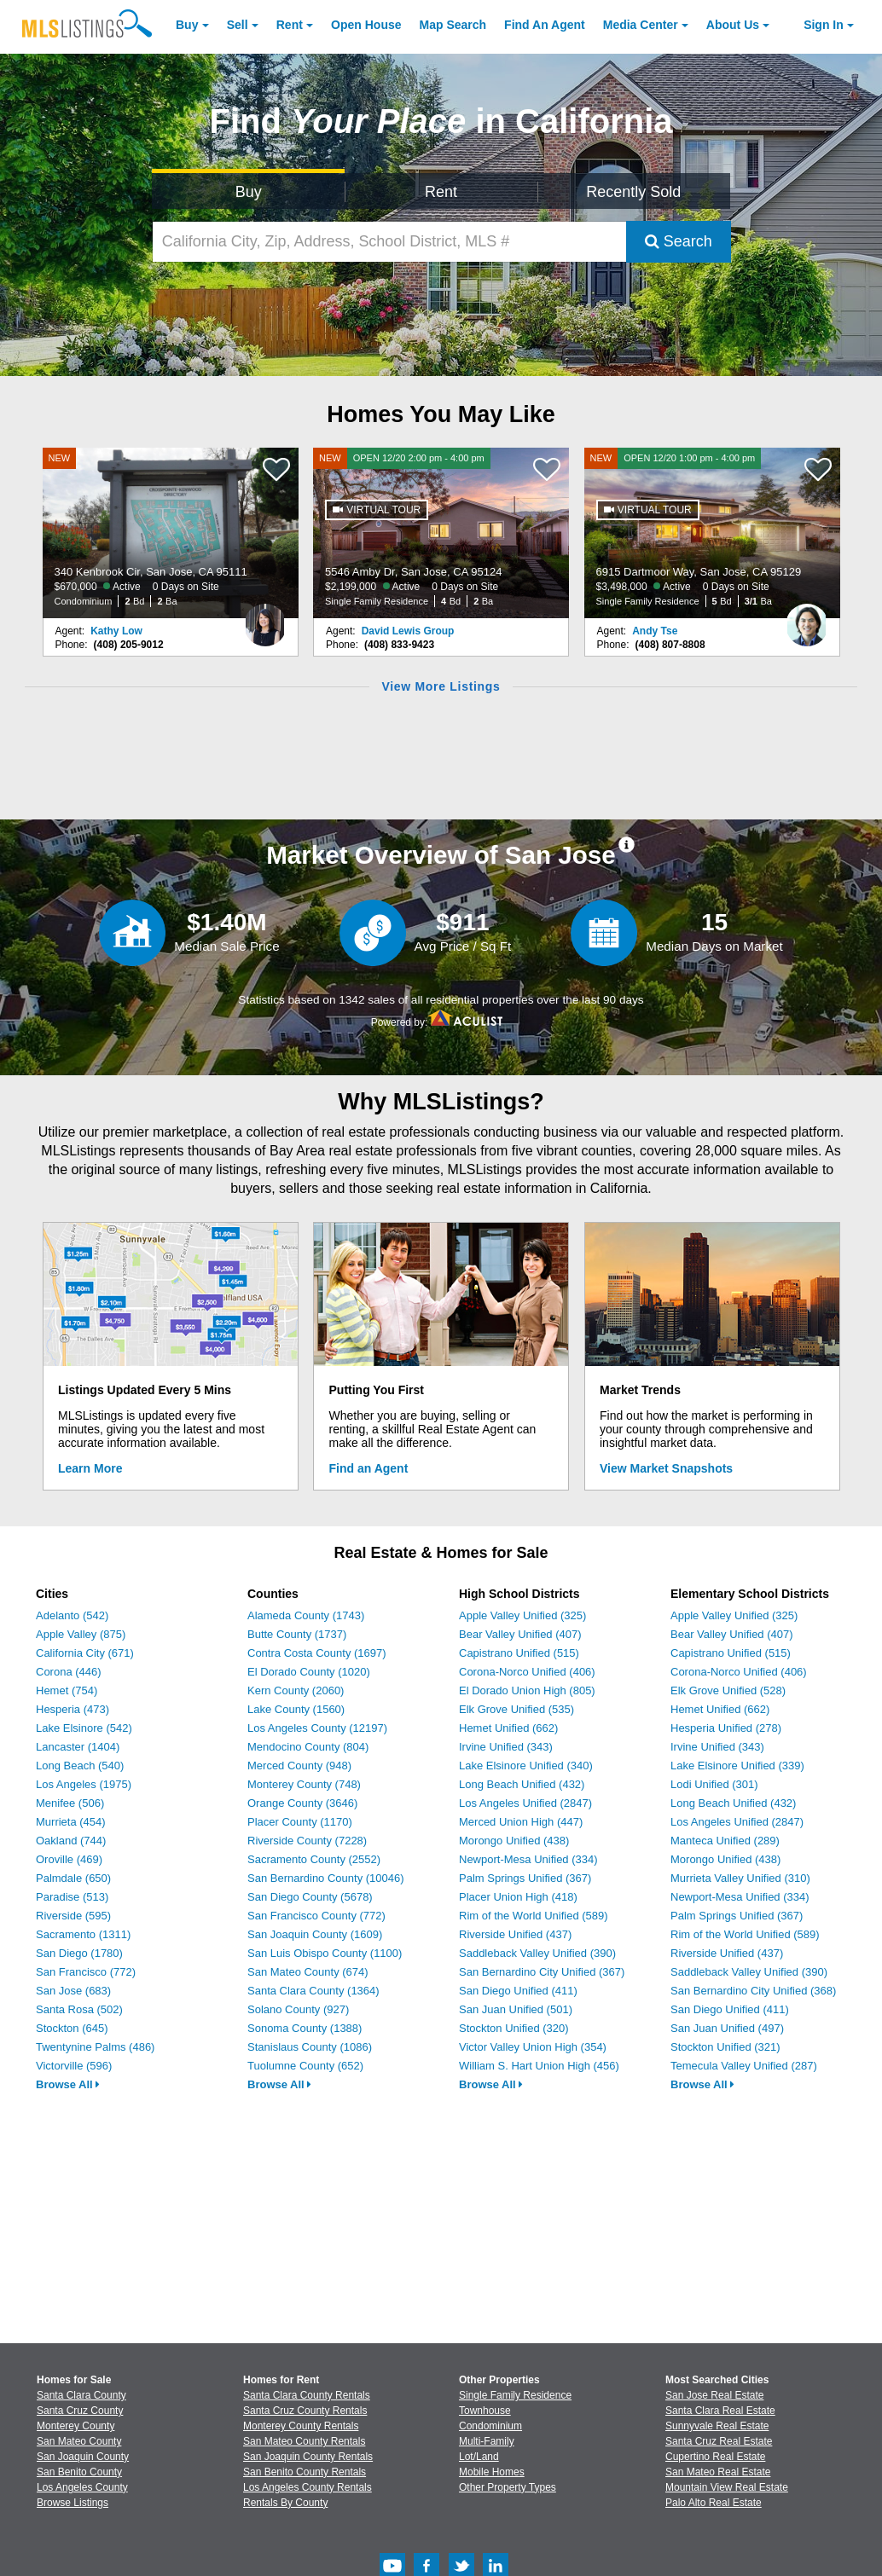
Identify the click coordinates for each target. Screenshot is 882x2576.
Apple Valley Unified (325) (522, 1615)
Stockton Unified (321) (725, 2047)
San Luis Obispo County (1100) (324, 1953)
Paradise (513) (72, 1896)
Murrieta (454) (71, 1821)
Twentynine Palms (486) (95, 2047)
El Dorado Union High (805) (527, 1690)
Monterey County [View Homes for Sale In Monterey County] (75, 2426)
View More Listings (440, 686)
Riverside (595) (73, 1915)
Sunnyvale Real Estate (717, 2426)
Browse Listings (72, 2503)
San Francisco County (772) (316, 1915)
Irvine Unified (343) (506, 1746)
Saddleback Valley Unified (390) (537, 1953)
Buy (187, 25)
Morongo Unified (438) (514, 1840)
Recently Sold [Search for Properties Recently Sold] (633, 191)
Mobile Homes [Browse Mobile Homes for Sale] (492, 2472)
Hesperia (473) (72, 1709)
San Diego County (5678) (310, 1896)
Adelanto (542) (72, 1615)
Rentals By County (285, 2503)
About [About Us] (732, 25)
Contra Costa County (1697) (316, 1653)
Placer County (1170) (299, 1821)
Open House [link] (366, 25)
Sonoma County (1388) (304, 2028)
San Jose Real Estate (714, 2395)
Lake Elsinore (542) (84, 1728)
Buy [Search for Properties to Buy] (248, 191)
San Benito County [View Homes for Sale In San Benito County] (79, 2472)
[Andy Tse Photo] (807, 618)
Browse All (68, 2084)
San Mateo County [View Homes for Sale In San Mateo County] (79, 2441)
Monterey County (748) (304, 1784)
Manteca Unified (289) (725, 1840)
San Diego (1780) (79, 1953)
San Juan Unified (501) (515, 2009)
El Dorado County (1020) (308, 1671)
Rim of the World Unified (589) (533, 1915)
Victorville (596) (74, 2065)
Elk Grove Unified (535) (516, 1709)
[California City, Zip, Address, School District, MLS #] (389, 242)
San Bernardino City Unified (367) (541, 1971)
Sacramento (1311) (83, 1934)
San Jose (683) (73, 1990)
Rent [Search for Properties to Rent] (441, 191)
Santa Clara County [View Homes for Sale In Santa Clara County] (81, 2395)
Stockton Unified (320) (514, 2028)
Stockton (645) (72, 2028)
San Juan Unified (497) (727, 2028)
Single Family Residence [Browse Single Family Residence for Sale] (515, 2395)
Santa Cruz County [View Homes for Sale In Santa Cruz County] (80, 2411)
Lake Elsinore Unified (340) (526, 1765)
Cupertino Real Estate (715, 2457)
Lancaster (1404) (77, 1746)
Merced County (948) (299, 1765)
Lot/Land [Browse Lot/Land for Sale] (479, 2457)
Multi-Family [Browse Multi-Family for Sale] (486, 2441)
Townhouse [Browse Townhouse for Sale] (485, 2411)
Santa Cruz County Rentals (305, 2411)
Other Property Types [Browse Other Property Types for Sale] (507, 2487)
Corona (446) (69, 1671)
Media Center (640, 25)
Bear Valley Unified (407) (520, 1634)
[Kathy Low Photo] (265, 618)
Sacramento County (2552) (313, 1859)
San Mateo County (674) (307, 1971)
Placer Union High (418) (518, 1896)
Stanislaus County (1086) (309, 2047)
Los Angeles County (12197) (317, 1728)
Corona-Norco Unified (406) (527, 1671)
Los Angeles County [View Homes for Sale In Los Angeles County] (82, 2487)
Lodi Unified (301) (714, 1784)
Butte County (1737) (296, 1634)
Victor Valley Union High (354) (532, 2047)
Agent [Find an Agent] (544, 25)
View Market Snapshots (666, 1468)
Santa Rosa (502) (79, 2009)
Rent (289, 25)
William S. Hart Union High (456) (539, 2065)
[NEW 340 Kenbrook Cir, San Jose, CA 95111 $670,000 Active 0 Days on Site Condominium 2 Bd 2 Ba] (171, 533)
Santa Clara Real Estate (720, 2411)
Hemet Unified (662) (508, 1728)
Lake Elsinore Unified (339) (737, 1765)
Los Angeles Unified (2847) (525, 1803)
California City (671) (85, 1653)
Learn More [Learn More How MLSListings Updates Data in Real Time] (90, 1468)
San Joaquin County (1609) (314, 1934)
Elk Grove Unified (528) (728, 1690)
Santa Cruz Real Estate (718, 2441)
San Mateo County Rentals (304, 2441)
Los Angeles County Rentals (307, 2487)
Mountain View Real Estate (726, 2487)
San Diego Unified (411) (518, 1990)
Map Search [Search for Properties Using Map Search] (453, 25)
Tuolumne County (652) (305, 2065)
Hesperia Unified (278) (725, 1728)
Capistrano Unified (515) (519, 1653)
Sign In (824, 25)
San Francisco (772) (86, 1971)
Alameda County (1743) (305, 1615)
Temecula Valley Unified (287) (743, 2065)
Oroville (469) (69, 1859)
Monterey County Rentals (300, 2426)
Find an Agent (369, 1468)
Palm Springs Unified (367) (525, 1878)
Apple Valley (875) (80, 1634)
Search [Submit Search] (678, 241)
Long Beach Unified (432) (521, 1784)
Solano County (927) (298, 2009)
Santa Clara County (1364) (313, 1990)
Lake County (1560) (296, 1709)
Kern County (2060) (295, 1690)
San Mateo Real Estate (717, 2472)
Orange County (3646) (302, 1803)
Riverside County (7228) (307, 1840)
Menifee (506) (70, 1803)
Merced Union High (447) (521, 1821)
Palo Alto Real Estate (713, 2503)
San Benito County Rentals (304, 2472)
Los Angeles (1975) (83, 1784)
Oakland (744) (71, 1840)
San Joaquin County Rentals (308, 2457)
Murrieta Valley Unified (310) (740, 1878)
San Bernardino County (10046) (325, 1878)
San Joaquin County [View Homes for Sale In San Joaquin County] (83, 2457)
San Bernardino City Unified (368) (753, 1990)
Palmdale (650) (73, 1878)
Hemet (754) (66, 1690)
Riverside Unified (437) (515, 1934)
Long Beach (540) (80, 1765)
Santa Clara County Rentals (306, 2395)
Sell (237, 25)
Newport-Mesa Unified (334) (528, 1859)
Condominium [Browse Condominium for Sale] (490, 2426)
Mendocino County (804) (307, 1746)
